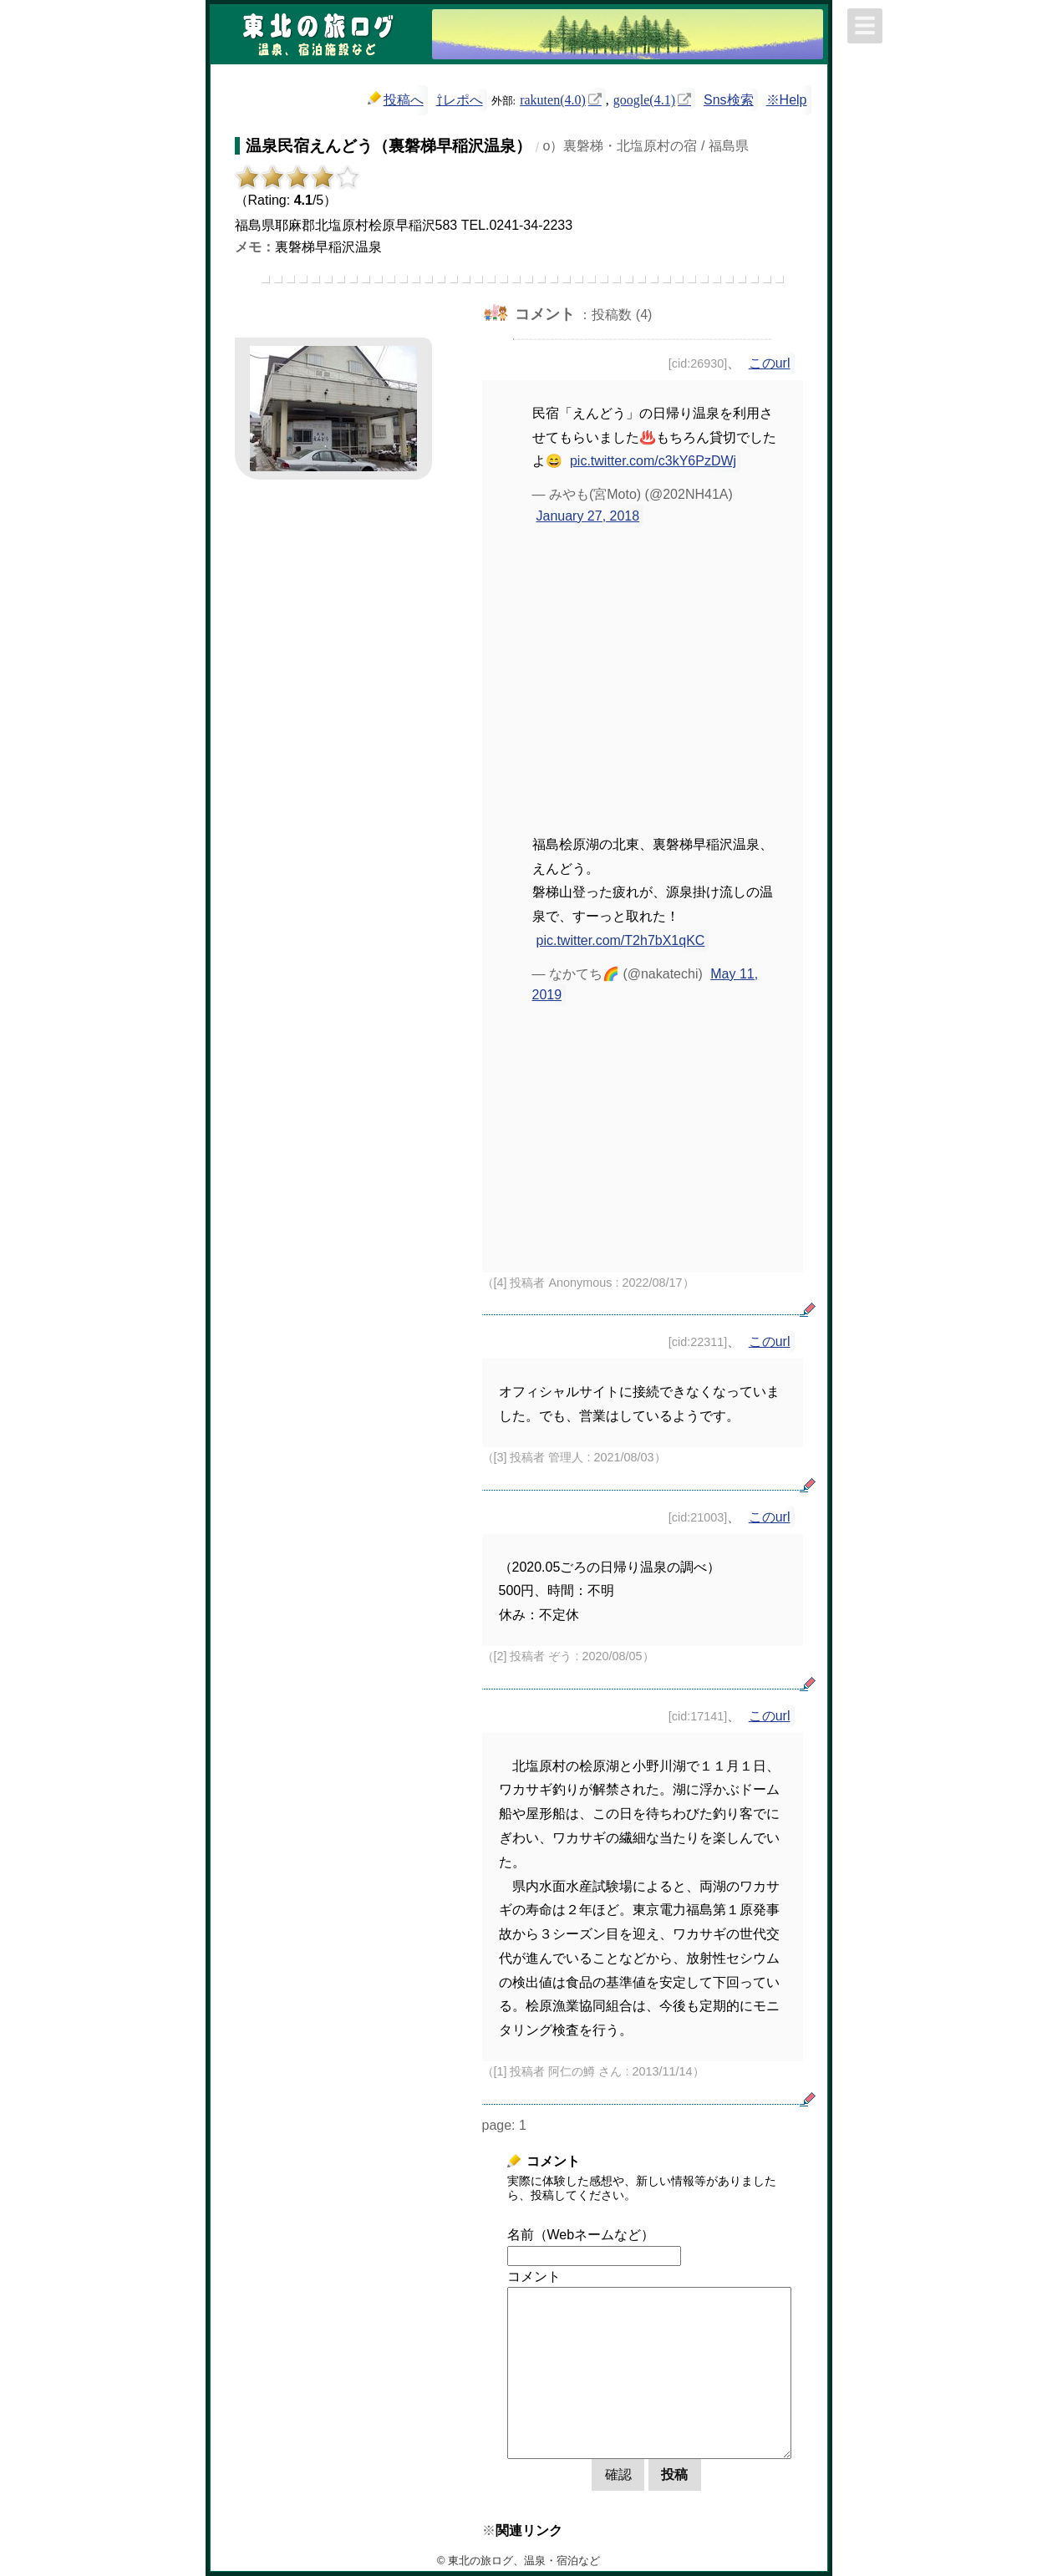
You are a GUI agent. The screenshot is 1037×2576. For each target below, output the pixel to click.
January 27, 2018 (588, 516)
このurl (769, 363)
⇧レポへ (459, 100)
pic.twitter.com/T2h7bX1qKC (620, 940)
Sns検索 (729, 100)
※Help (786, 100)
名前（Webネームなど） (581, 2235)
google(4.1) (644, 98)
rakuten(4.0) (553, 98)
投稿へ (396, 99)
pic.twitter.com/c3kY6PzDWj (653, 461)
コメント (534, 2276)
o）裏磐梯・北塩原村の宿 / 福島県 (646, 146)
